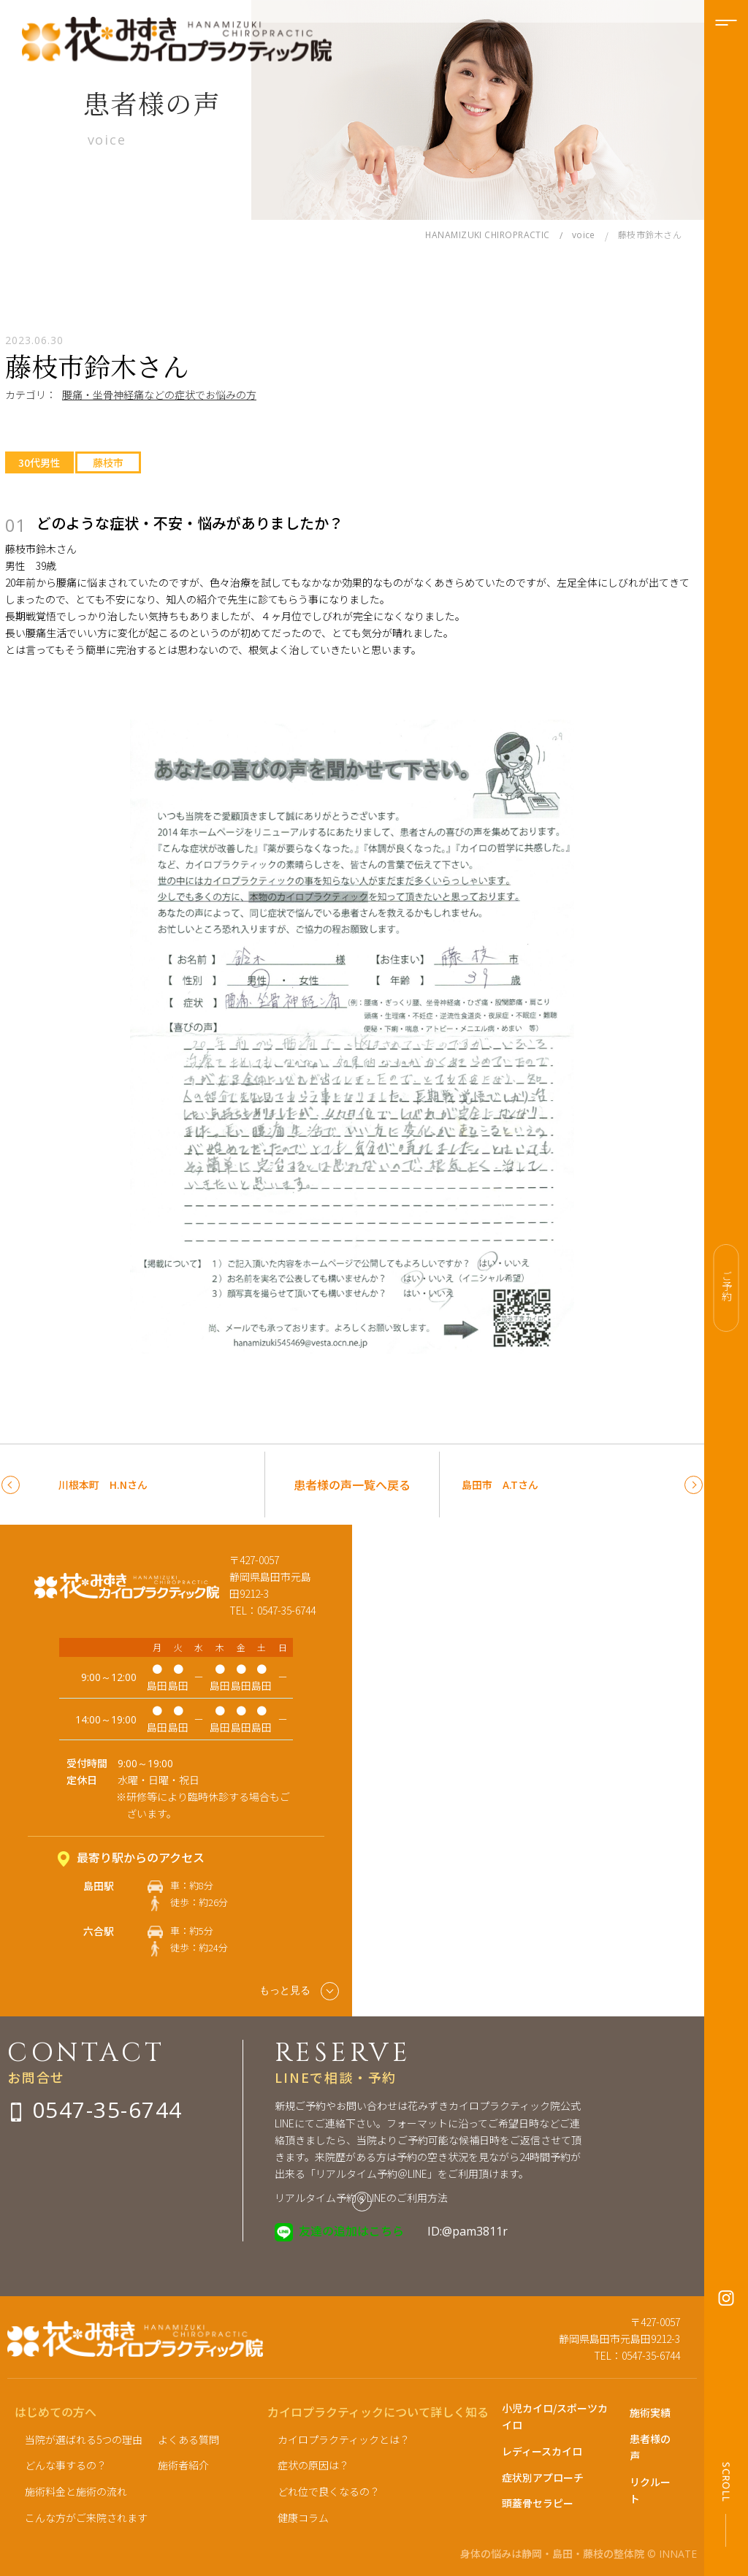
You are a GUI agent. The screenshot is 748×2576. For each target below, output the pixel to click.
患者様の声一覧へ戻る (352, 1484)
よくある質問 (188, 2439)
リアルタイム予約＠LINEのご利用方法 (361, 2197)
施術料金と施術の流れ (76, 2491)
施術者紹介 (183, 2465)
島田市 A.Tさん (500, 1484)
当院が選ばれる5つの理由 (83, 2439)
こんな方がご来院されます (86, 2517)
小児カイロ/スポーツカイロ (555, 2416)
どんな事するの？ (66, 2465)
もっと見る (299, 1991)
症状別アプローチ (543, 2477)
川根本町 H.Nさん (103, 1484)
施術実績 (650, 2412)
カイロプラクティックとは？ (344, 2439)
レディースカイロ (542, 2451)
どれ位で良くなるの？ (329, 2491)
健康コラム (303, 2517)
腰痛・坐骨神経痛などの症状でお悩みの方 (159, 394)
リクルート (650, 2490)
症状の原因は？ (313, 2465)
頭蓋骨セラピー (537, 2503)
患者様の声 (650, 2447)
